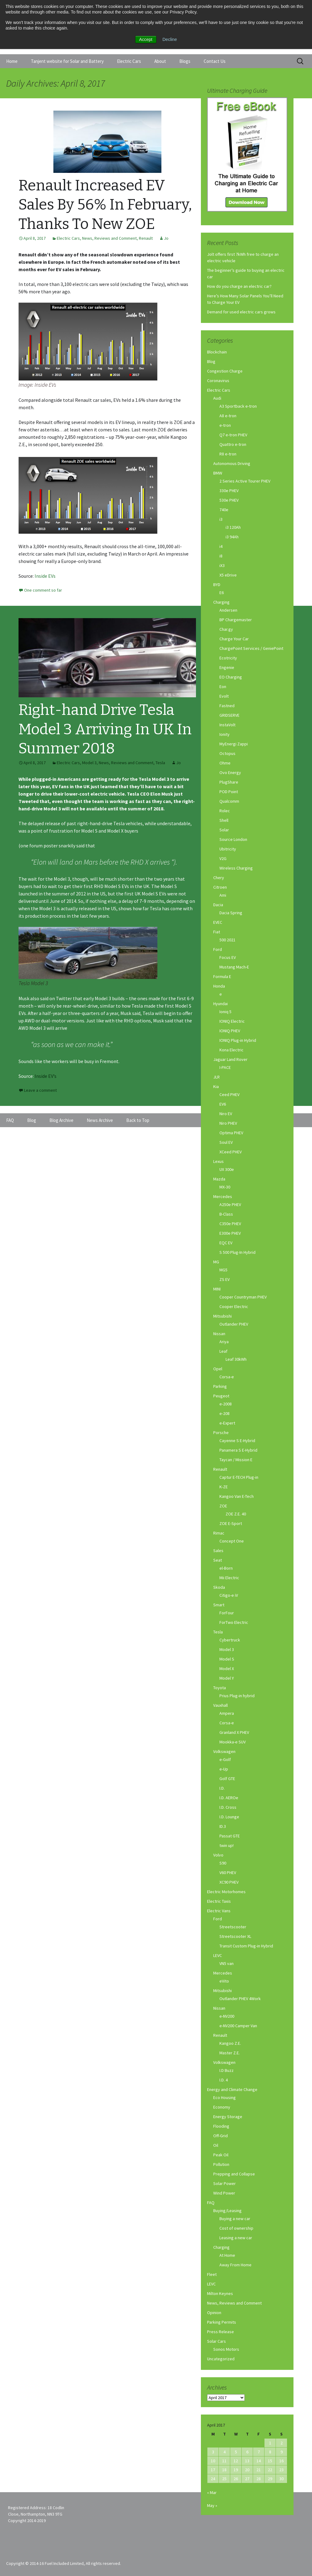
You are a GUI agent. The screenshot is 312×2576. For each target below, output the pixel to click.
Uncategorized (221, 2359)
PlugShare (228, 782)
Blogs (184, 61)
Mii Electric (229, 1577)
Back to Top (137, 1120)
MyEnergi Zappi (233, 744)
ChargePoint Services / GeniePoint (251, 648)
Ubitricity (227, 849)
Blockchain (217, 352)
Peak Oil (220, 2155)
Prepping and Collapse (234, 2174)
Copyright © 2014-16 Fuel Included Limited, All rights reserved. (63, 2563)
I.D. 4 (223, 2080)
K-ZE (223, 1487)
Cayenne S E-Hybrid (237, 1440)
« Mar (212, 2492)
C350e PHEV (230, 1223)
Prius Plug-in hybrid (237, 1695)
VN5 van (226, 1963)
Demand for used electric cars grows (241, 312)
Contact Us (215, 61)
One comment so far (43, 590)
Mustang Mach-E (234, 967)
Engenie (226, 667)
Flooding (221, 2126)
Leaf (223, 1351)
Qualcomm (229, 801)
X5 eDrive (228, 575)
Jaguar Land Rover (230, 1059)
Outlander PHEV (233, 1324)
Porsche (221, 1432)
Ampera (226, 1713)
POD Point (228, 791)
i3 (221, 519)
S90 (222, 1863)
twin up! (226, 1845)
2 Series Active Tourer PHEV (244, 481)
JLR (216, 1077)
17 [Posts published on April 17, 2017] (213, 2469)
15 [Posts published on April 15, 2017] (270, 2461)
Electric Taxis (219, 1901)
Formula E (222, 976)
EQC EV (225, 1242)
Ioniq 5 (225, 1011)
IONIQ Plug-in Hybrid (237, 1040)
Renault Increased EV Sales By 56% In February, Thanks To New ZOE (105, 205)
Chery (218, 877)
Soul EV (226, 1142)
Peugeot (221, 1396)
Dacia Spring (230, 912)
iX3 (222, 565)
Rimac (218, 1533)
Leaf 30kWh (236, 1359)
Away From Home (235, 2265)
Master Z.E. (229, 2053)
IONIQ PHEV (229, 1030)
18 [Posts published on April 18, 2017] (224, 2469)
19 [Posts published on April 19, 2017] (236, 2469)
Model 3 (89, 762)
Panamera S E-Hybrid (238, 1450)
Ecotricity (228, 658)
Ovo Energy (230, 772)
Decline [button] (170, 39)
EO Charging (230, 677)
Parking (220, 1386)
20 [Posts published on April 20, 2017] (247, 2469)
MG (216, 1262)
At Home (227, 2255)
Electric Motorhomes (226, 1891)
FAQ (210, 2202)
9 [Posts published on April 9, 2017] (282, 2452)
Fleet (212, 2274)
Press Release (220, 2331)
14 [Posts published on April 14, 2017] (258, 2461)
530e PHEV (229, 500)
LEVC (217, 1955)
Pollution (221, 2164)
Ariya (224, 1341)
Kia (216, 1086)
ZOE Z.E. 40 (236, 1514)
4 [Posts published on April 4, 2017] (224, 2452)
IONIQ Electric (232, 1021)
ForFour (226, 1613)
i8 (221, 556)
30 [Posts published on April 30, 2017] (281, 2478)
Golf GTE (227, 1778)
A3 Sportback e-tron (238, 406)
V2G (223, 858)
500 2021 (227, 940)
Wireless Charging (236, 868)
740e (223, 509)
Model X (226, 1668)
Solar (224, 830)
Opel (217, 1369)
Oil (215, 2145)
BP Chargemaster (235, 619)
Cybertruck (229, 1640)
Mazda (219, 1179)
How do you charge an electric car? (239, 286)
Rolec (224, 810)
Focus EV (227, 957)
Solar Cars (216, 2341)
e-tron (225, 425)
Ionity (224, 734)
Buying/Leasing (227, 2210)
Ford (217, 949)
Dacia (218, 904)
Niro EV (225, 1113)
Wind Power (224, 2193)
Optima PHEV (231, 1132)
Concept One (231, 1541)
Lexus (218, 1161)
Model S (226, 1659)
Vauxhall (220, 1705)
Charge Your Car (234, 639)
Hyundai (220, 1003)
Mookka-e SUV (232, 1742)
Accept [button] (145, 39)
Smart (218, 1605)
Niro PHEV (228, 1123)
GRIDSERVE (229, 715)
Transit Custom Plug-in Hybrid (246, 1946)
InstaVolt (227, 725)
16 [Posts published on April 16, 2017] (281, 2461)
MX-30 (224, 1187)
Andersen (228, 610)
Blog (211, 361)
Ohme (225, 763)
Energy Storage (227, 2116)
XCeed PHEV (230, 1152)
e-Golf (225, 1759)
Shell (223, 820)
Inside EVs (45, 576)
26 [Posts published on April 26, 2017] (236, 2478)
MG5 (223, 1270)
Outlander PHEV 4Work (240, 1998)
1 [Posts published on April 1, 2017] (270, 2443)
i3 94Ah (232, 537)
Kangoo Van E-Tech (236, 1496)
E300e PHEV (230, 1233)
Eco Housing (224, 2097)
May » (212, 2505)
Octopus (227, 753)
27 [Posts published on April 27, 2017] (247, 2478)
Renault (146, 238)
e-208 (224, 1413)
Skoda (219, 1587)
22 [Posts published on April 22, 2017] (270, 2469)
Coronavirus (218, 380)
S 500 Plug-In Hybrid (237, 1252)
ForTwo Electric (233, 1622)
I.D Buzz (226, 2070)
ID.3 (222, 1826)
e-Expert (227, 1423)
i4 (221, 546)
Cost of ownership (236, 2228)
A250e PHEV (230, 1204)
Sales (218, 1550)
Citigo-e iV (228, 1595)
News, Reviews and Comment (109, 238)
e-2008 (225, 1404)
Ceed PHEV (229, 1094)
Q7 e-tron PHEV (233, 435)
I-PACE (225, 1067)
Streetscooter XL (235, 1936)
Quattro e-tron (232, 444)
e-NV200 (226, 2016)
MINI (217, 1289)
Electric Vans (219, 1911)
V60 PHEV (227, 1872)
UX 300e (226, 1169)
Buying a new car (234, 2218)
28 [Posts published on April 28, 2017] (258, 2478)
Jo (166, 238)
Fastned (227, 705)
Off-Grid (220, 2135)
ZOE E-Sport (230, 1523)
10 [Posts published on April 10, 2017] (213, 2461)
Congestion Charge (225, 371)
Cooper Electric (233, 1306)
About (160, 61)
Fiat (216, 932)
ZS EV (224, 1279)
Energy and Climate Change (232, 2089)
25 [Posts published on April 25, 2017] (224, 2478)
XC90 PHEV (229, 1882)
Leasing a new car (235, 2237)
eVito (224, 1981)
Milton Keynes (220, 2293)
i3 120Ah (233, 527)
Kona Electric (231, 1050)
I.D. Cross (227, 1807)
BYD (216, 584)
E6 (221, 592)
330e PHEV (229, 490)
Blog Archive (61, 1120)
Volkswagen (224, 1751)
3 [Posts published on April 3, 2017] (213, 2452)
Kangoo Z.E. (230, 2043)
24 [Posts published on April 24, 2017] (213, 2478)
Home (12, 61)
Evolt (224, 696)
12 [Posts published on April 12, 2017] (236, 2461)
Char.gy (226, 629)
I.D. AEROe (228, 1797)
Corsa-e (226, 1377)
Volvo (218, 1855)
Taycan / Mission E (235, 1459)
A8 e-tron (227, 415)
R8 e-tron (227, 454)
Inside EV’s (45, 1076)
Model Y (226, 1678)
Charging (221, 602)
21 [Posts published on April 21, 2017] (258, 2469)
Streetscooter (232, 1927)
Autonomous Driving (231, 463)
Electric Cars (129, 61)
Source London (233, 839)
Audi (217, 398)
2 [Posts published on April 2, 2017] (282, 2443)
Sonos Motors (226, 2349)
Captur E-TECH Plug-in (238, 1477)
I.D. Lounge (229, 1817)
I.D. (222, 1788)
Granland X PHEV (234, 1732)
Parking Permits (221, 2322)
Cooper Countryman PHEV (243, 1297)
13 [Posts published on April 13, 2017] (247, 2461)
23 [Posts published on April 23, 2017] (281, 2469)
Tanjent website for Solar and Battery (67, 61)
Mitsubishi (222, 1316)
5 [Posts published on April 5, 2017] (236, 2452)
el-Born (226, 1568)
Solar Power (224, 2183)
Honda (219, 986)
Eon (222, 686)
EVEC (217, 922)
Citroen (220, 887)
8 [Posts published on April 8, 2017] (270, 2452)
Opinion (214, 2312)
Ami (222, 895)
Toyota (219, 1687)
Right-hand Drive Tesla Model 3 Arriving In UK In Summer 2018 (105, 729)
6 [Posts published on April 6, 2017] (247, 2452)
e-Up (223, 1769)
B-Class (226, 1214)
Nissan (219, 1333)
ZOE (223, 1506)
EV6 (222, 1104)
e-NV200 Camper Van (238, 2025)
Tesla (160, 762)
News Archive (100, 1120)
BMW (217, 473)
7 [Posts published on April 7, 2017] (259, 2452)
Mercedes (222, 1196)
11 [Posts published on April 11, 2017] (224, 2461)
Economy (221, 2107)
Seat (217, 1560)
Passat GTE (229, 1836)
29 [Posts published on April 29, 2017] (270, 2478)
